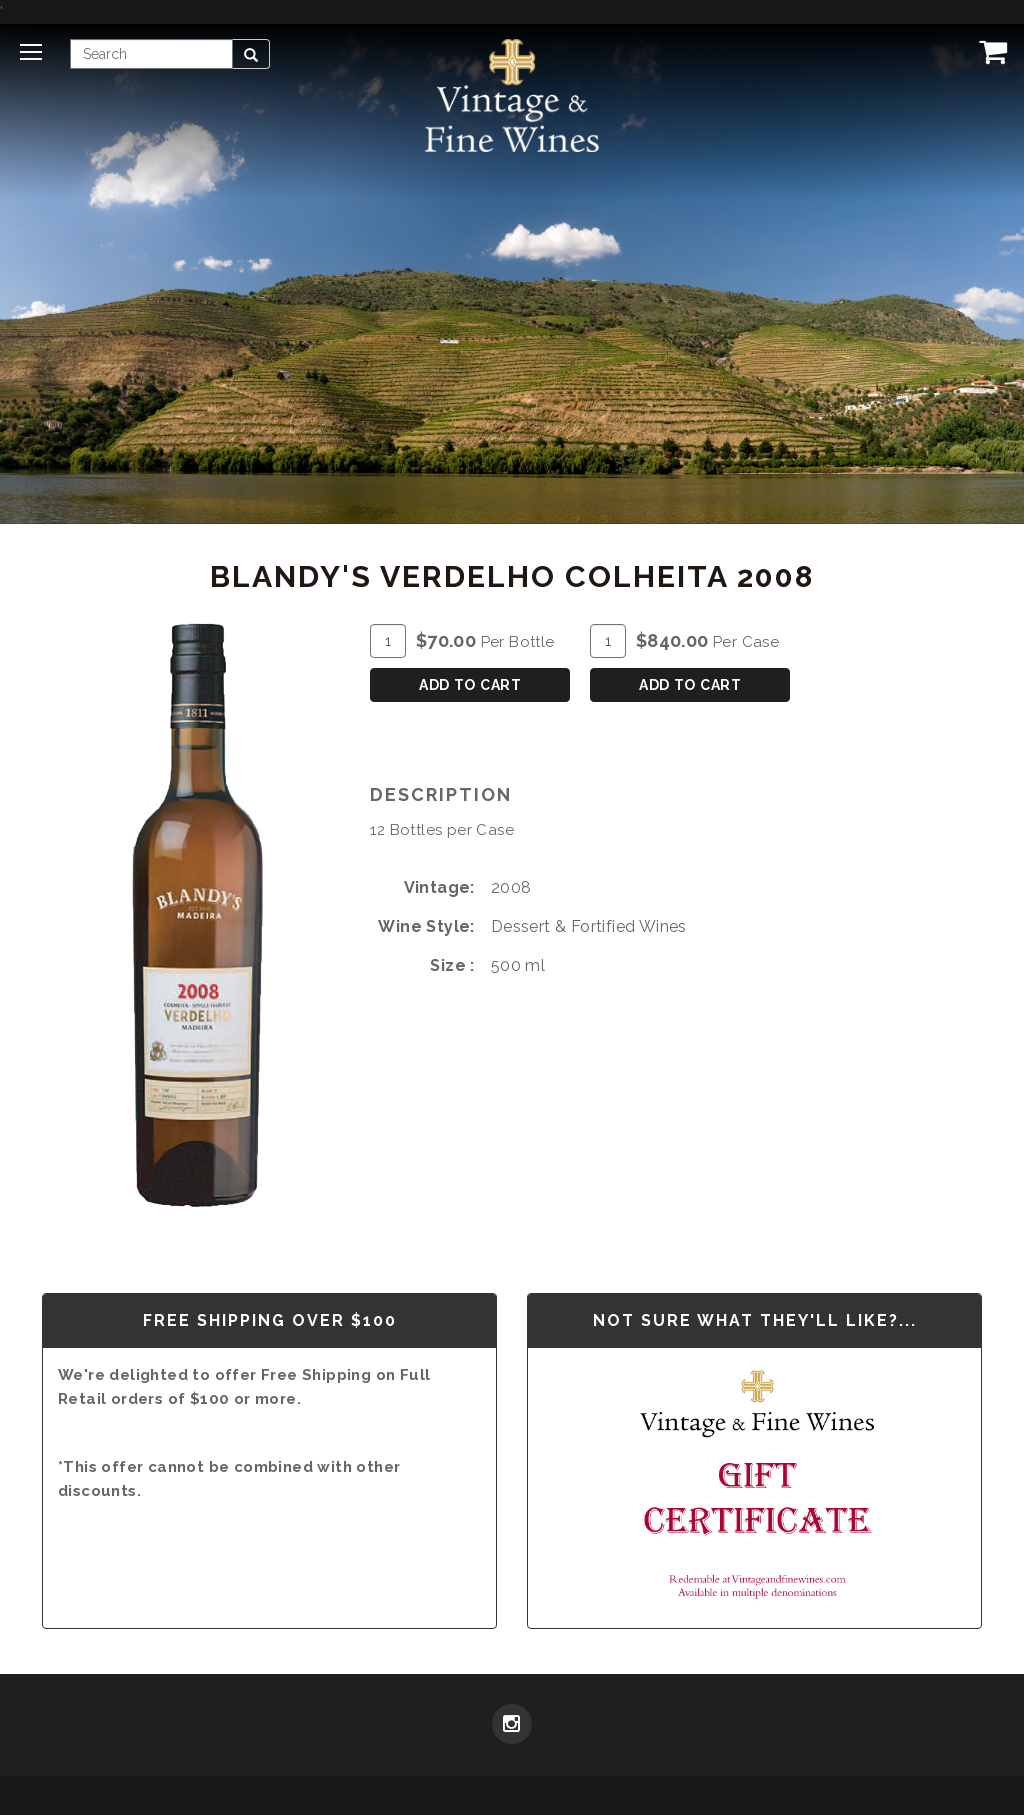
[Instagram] (512, 1726)
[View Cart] (989, 51)
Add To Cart (470, 685)
